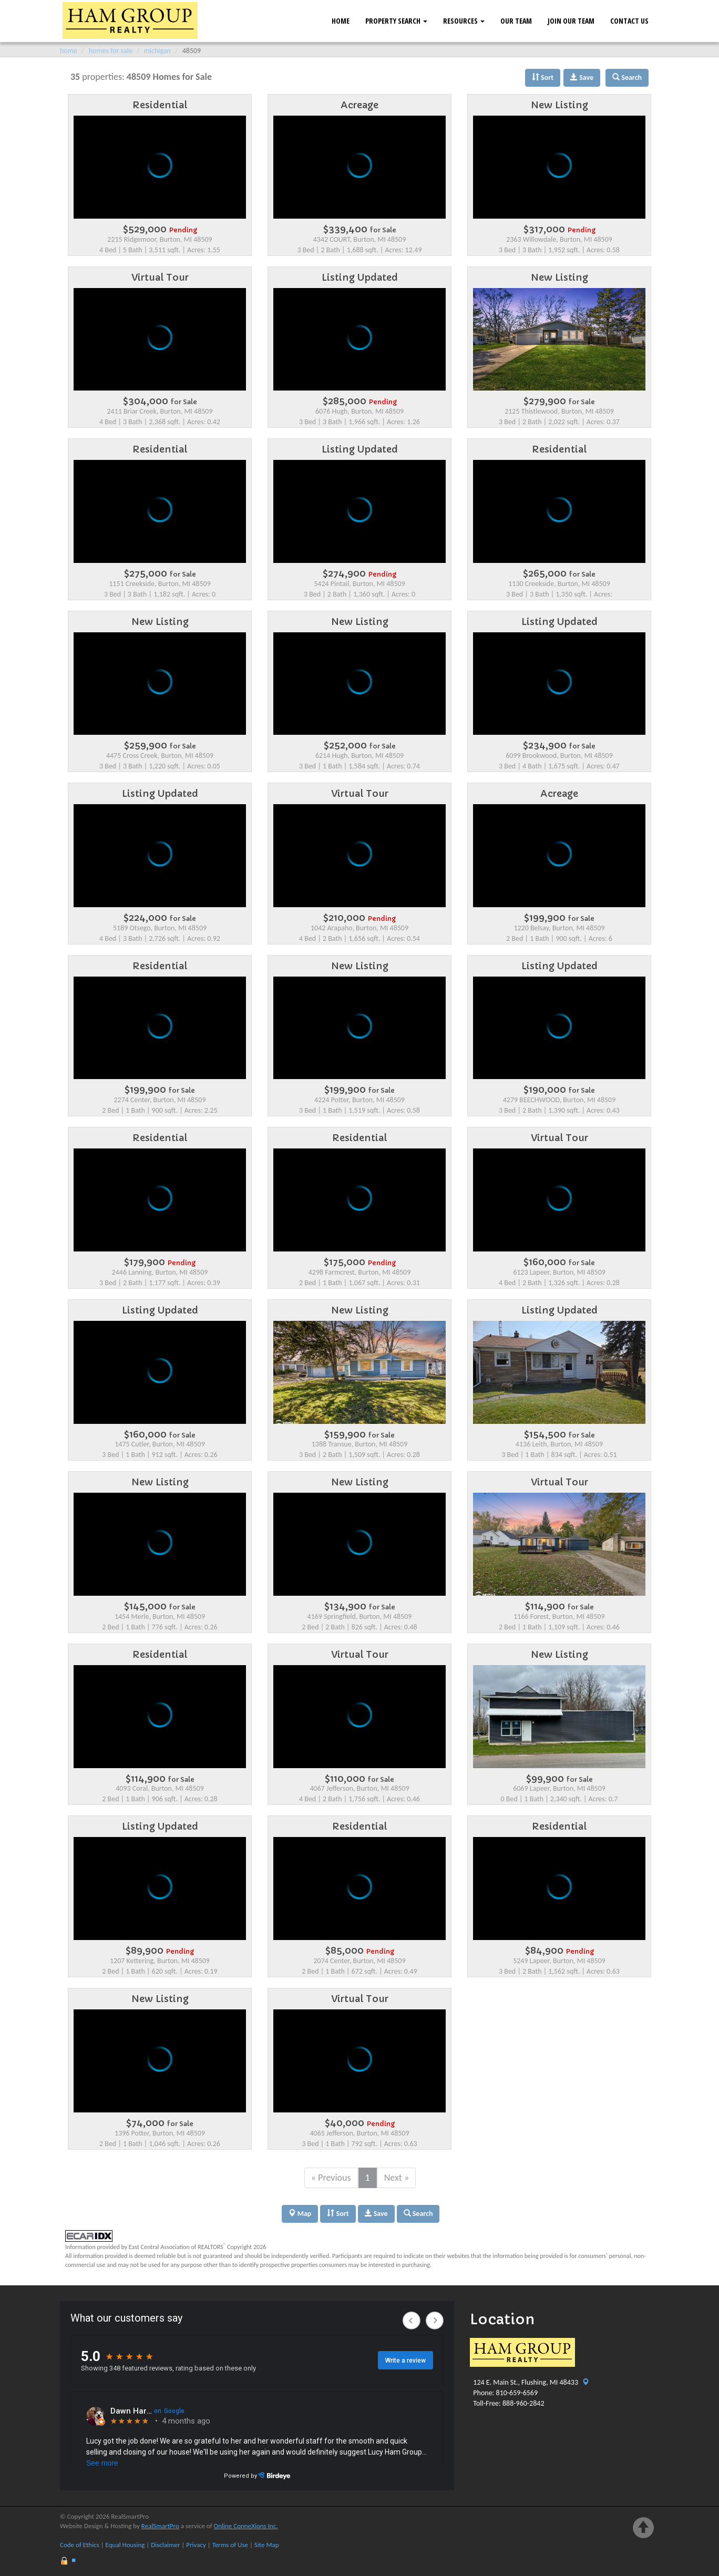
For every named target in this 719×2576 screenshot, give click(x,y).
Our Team (516, 21)
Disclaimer (165, 2545)
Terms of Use (230, 2545)
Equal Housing (125, 2545)
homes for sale (110, 50)
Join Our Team (571, 21)
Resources (464, 21)
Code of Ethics (79, 2545)
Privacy (196, 2545)
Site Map (266, 2545)
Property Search (396, 21)
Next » (396, 2177)
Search (418, 2213)
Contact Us (629, 21)
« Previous (331, 2177)
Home (341, 21)
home (68, 50)
